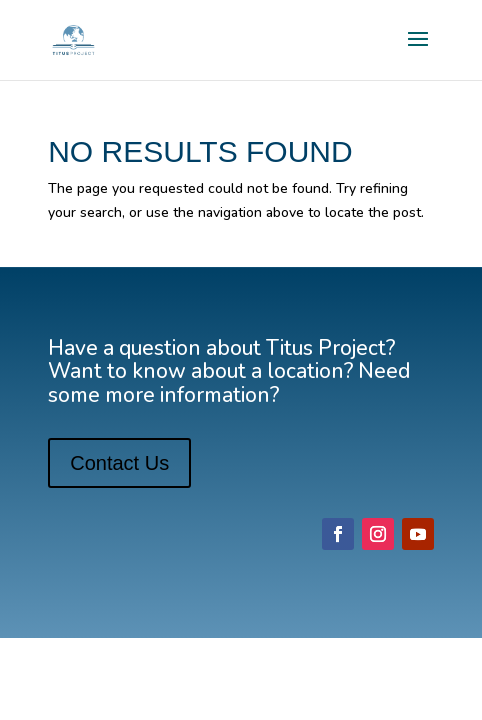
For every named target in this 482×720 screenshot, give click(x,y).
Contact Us (119, 463)
